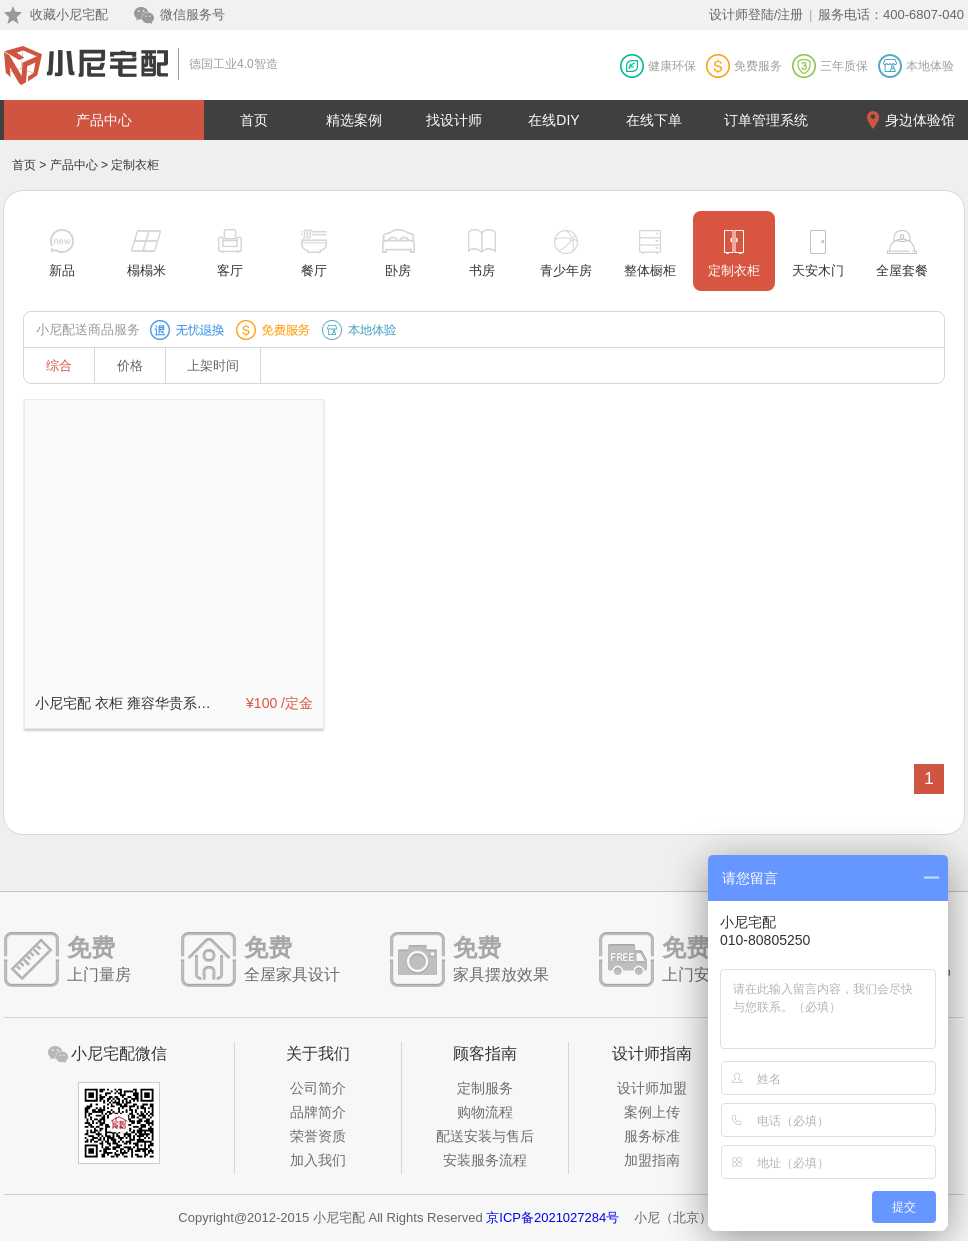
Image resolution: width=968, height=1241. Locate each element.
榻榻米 (146, 270)
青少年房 (566, 270)
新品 (62, 270)
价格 (130, 365)
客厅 (230, 270)
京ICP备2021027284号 (552, 1217)
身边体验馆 (920, 120)
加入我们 (318, 1160)
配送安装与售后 (485, 1136)
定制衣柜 (734, 270)
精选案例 (354, 120)
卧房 (398, 270)
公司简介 (318, 1088)
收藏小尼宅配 (69, 14)
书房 (482, 270)
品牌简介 (318, 1112)
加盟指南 (652, 1160)
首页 (254, 120)
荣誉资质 (318, 1136)
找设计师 (454, 120)
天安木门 (818, 270)
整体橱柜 (650, 270)
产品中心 (104, 120)
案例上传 (652, 1112)
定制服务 (485, 1088)
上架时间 (213, 365)
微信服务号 (192, 14)
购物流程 (485, 1112)
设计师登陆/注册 (756, 14)
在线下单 (654, 120)
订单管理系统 (766, 120)
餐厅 (314, 270)
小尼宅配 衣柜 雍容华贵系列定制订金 (129, 703)
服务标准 (652, 1136)
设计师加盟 (652, 1088)
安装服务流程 (485, 1160)
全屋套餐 (902, 270)
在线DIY (553, 120)
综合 (59, 365)
